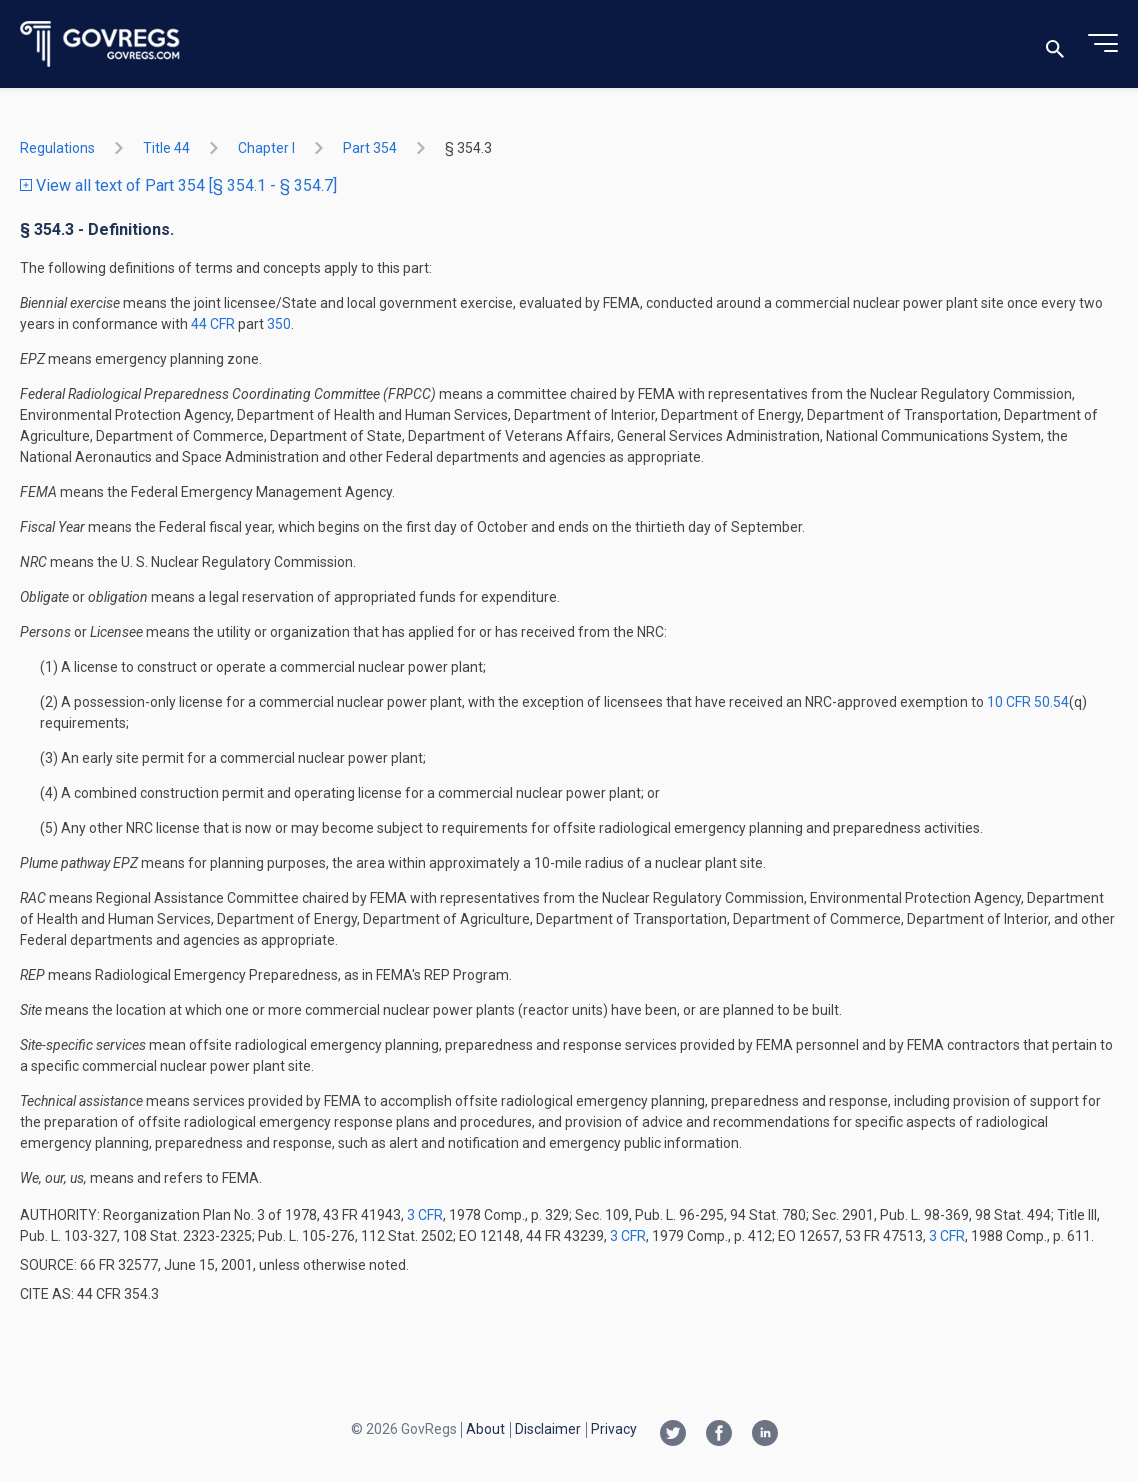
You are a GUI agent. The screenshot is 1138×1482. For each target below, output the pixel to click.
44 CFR (214, 324)
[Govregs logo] (100, 44)
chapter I (266, 148)
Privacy (614, 1429)
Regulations (57, 148)
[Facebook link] (719, 1435)
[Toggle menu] (1103, 44)
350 (279, 324)
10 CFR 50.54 (1028, 702)
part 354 (370, 148)
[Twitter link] (673, 1435)
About (485, 1429)
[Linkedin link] (765, 1435)
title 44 (166, 148)
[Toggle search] (1055, 44)
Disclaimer (548, 1429)
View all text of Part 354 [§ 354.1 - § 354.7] (178, 185)
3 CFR (425, 1215)
